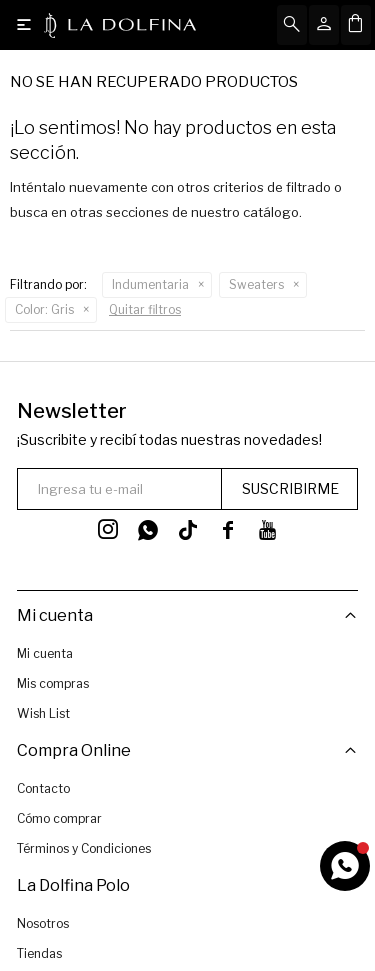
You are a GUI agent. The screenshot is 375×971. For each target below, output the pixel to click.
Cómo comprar (59, 818)
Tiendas (39, 952)
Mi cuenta (45, 653)
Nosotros (43, 922)
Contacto (43, 788)
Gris (44, 309)
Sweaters (256, 284)
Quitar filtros (145, 309)
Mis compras (53, 683)
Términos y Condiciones (84, 848)
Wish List (43, 713)
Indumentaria (150, 284)
